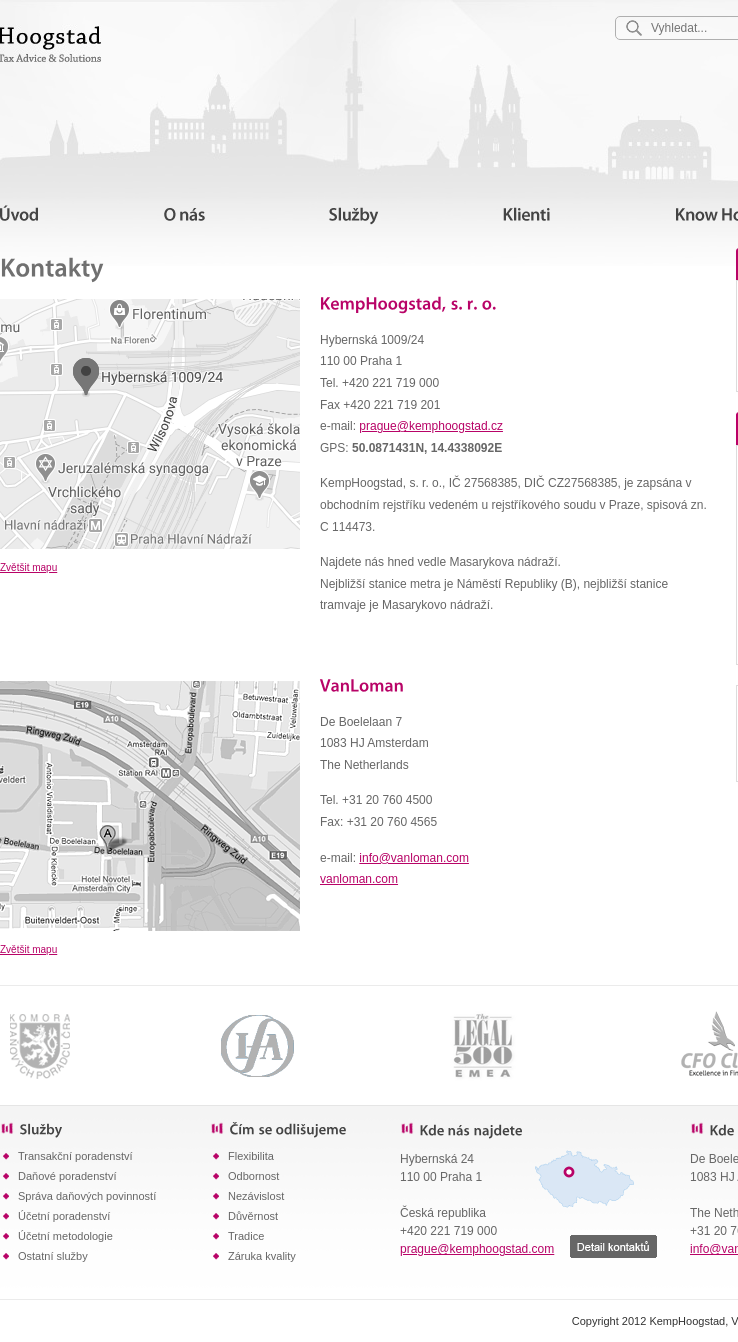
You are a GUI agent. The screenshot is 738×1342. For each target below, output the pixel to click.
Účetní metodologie (65, 1236)
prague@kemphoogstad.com (477, 1249)
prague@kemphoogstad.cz (431, 426)
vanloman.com (359, 879)
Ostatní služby (53, 1256)
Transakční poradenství (75, 1156)
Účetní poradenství (64, 1216)
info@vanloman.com (414, 858)
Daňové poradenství (67, 1176)
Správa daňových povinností (87, 1196)
